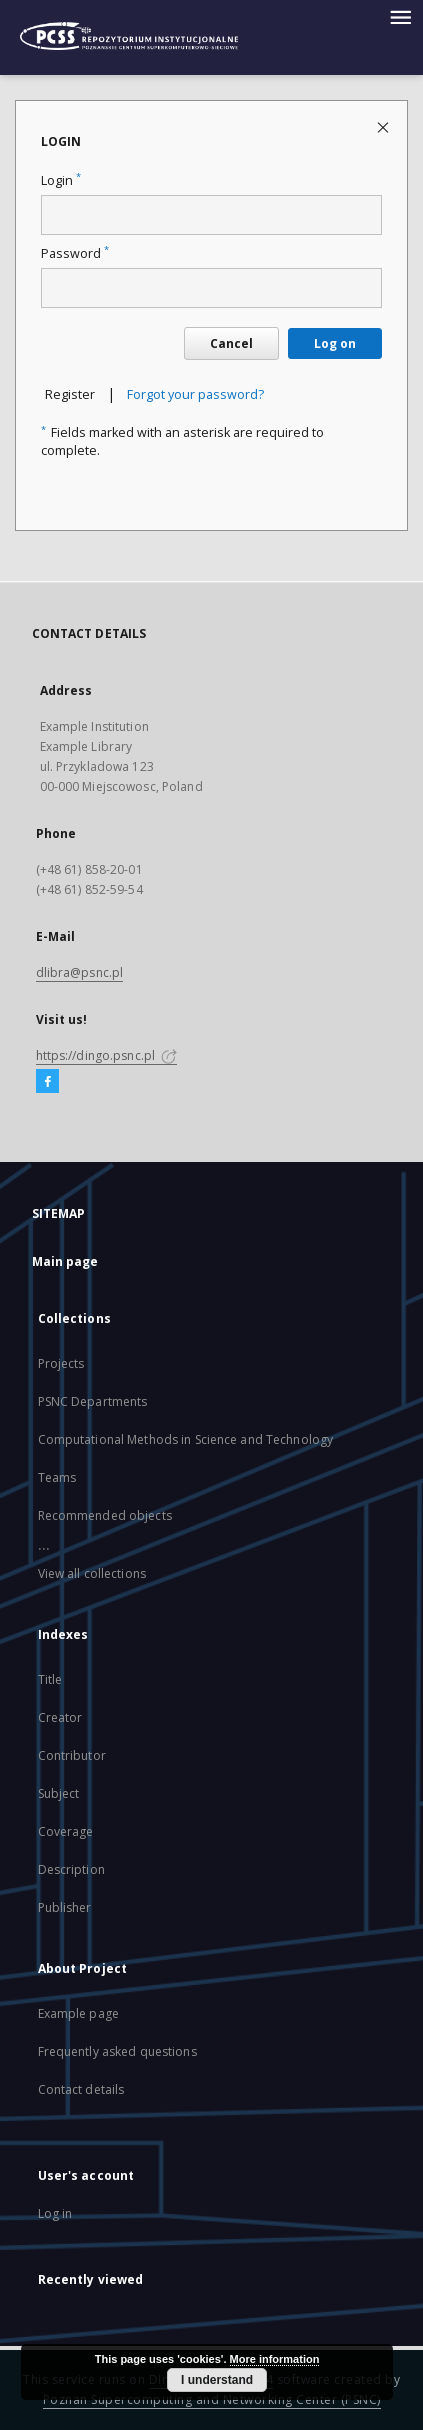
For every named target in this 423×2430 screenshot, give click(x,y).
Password (75, 253)
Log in (55, 2213)
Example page (78, 2013)
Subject (59, 1793)
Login (61, 180)
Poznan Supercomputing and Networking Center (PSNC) (212, 2399)
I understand (217, 2380)
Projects (61, 1363)
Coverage (66, 1831)
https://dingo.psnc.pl (107, 1055)
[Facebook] (47, 1082)
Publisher (65, 1907)
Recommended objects (105, 1515)
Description (71, 1869)
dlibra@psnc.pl (80, 972)
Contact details (81, 2089)
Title (50, 1679)
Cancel (231, 343)
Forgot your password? (195, 394)
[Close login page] (384, 126)
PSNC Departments (93, 1401)
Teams (57, 1477)
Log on (335, 343)
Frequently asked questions (117, 2051)
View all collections (92, 1573)
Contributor (72, 1755)
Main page (65, 1261)
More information (275, 2359)
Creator (60, 1717)
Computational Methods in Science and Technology (186, 1439)
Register (70, 394)
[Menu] (400, 16)
